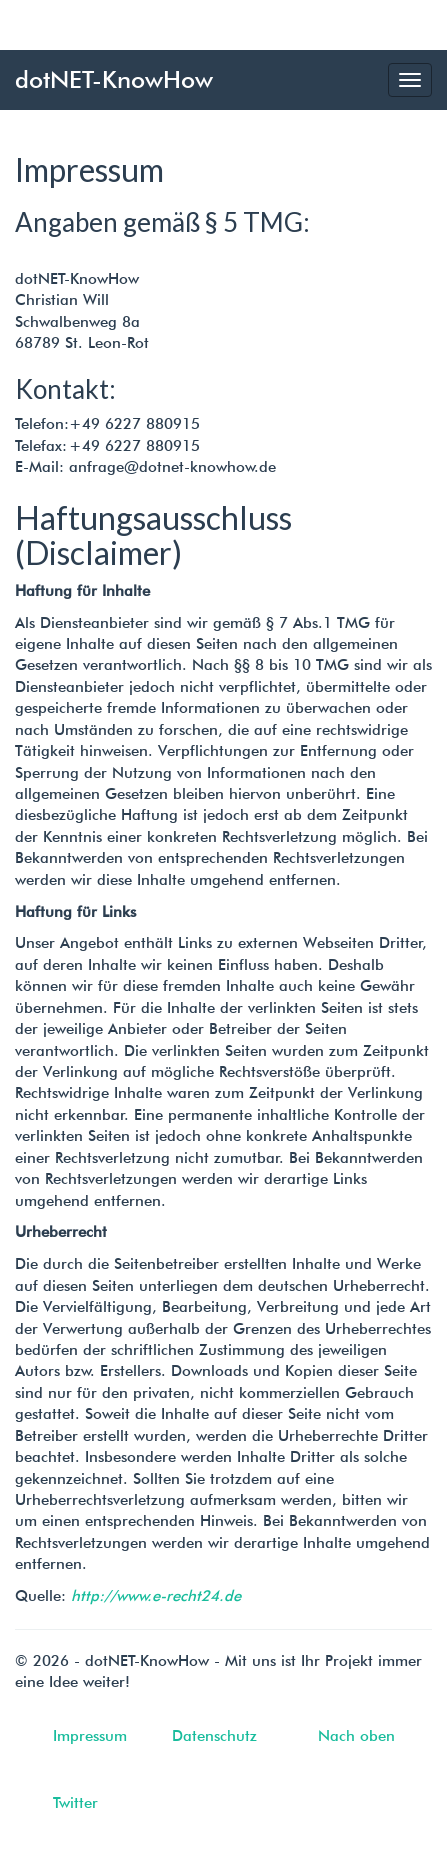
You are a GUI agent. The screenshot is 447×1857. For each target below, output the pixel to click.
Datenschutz (214, 1736)
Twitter (75, 1803)
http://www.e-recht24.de (156, 1596)
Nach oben (356, 1736)
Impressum (90, 1736)
